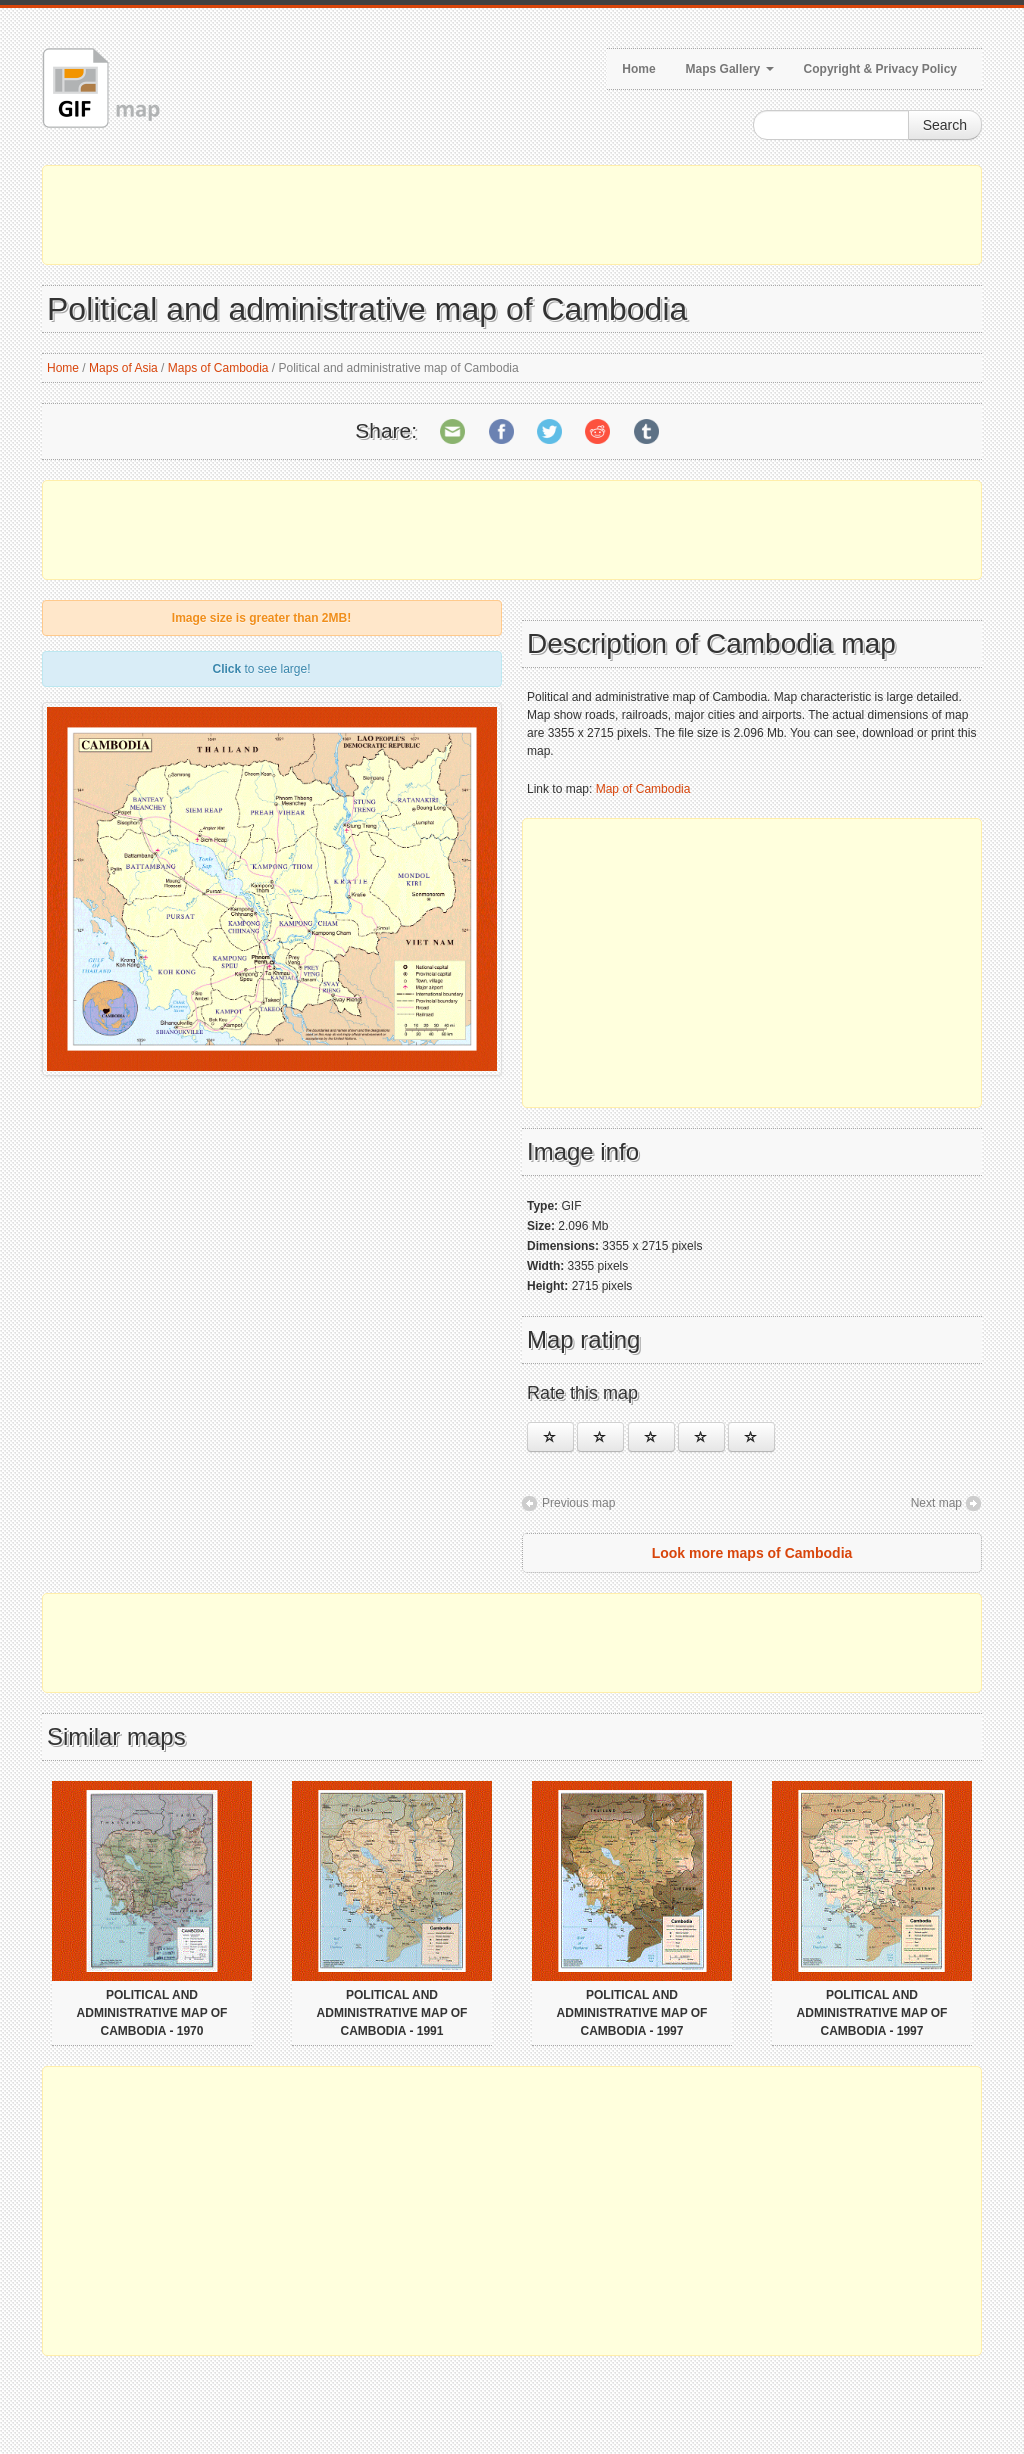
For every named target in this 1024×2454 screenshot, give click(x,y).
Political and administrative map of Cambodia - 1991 (392, 2013)
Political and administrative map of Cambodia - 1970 (152, 2013)
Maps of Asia (123, 368)
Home (638, 69)
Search (945, 125)
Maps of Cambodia (218, 368)
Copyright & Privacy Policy (880, 69)
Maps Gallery (730, 69)
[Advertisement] (512, 215)
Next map (936, 1503)
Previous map (578, 1503)
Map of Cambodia (643, 789)
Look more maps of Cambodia (752, 1553)
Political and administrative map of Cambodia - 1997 (632, 2013)
